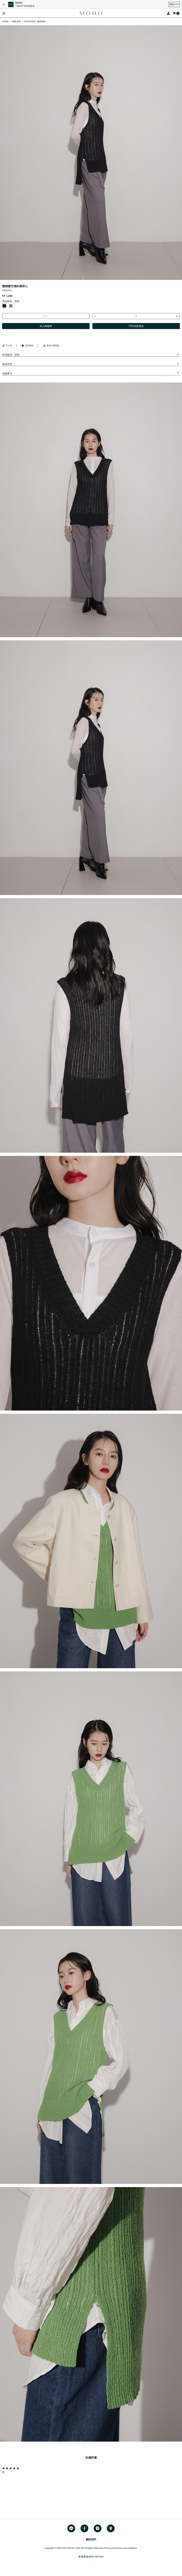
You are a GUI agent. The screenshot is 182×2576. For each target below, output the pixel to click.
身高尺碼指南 (51, 345)
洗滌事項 (7, 373)
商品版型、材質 (11, 354)
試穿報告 (27, 345)
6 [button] (99, 278)
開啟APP (174, 4)
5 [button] (93, 278)
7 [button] (104, 278)
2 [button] (77, 278)
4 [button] (88, 278)
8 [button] (109, 278)
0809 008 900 (96, 2556)
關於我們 (91, 2539)
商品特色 (7, 364)
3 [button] (83, 278)
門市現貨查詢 (136, 326)
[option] (91, 152)
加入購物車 (46, 326)
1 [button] (72, 278)
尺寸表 (7, 345)
